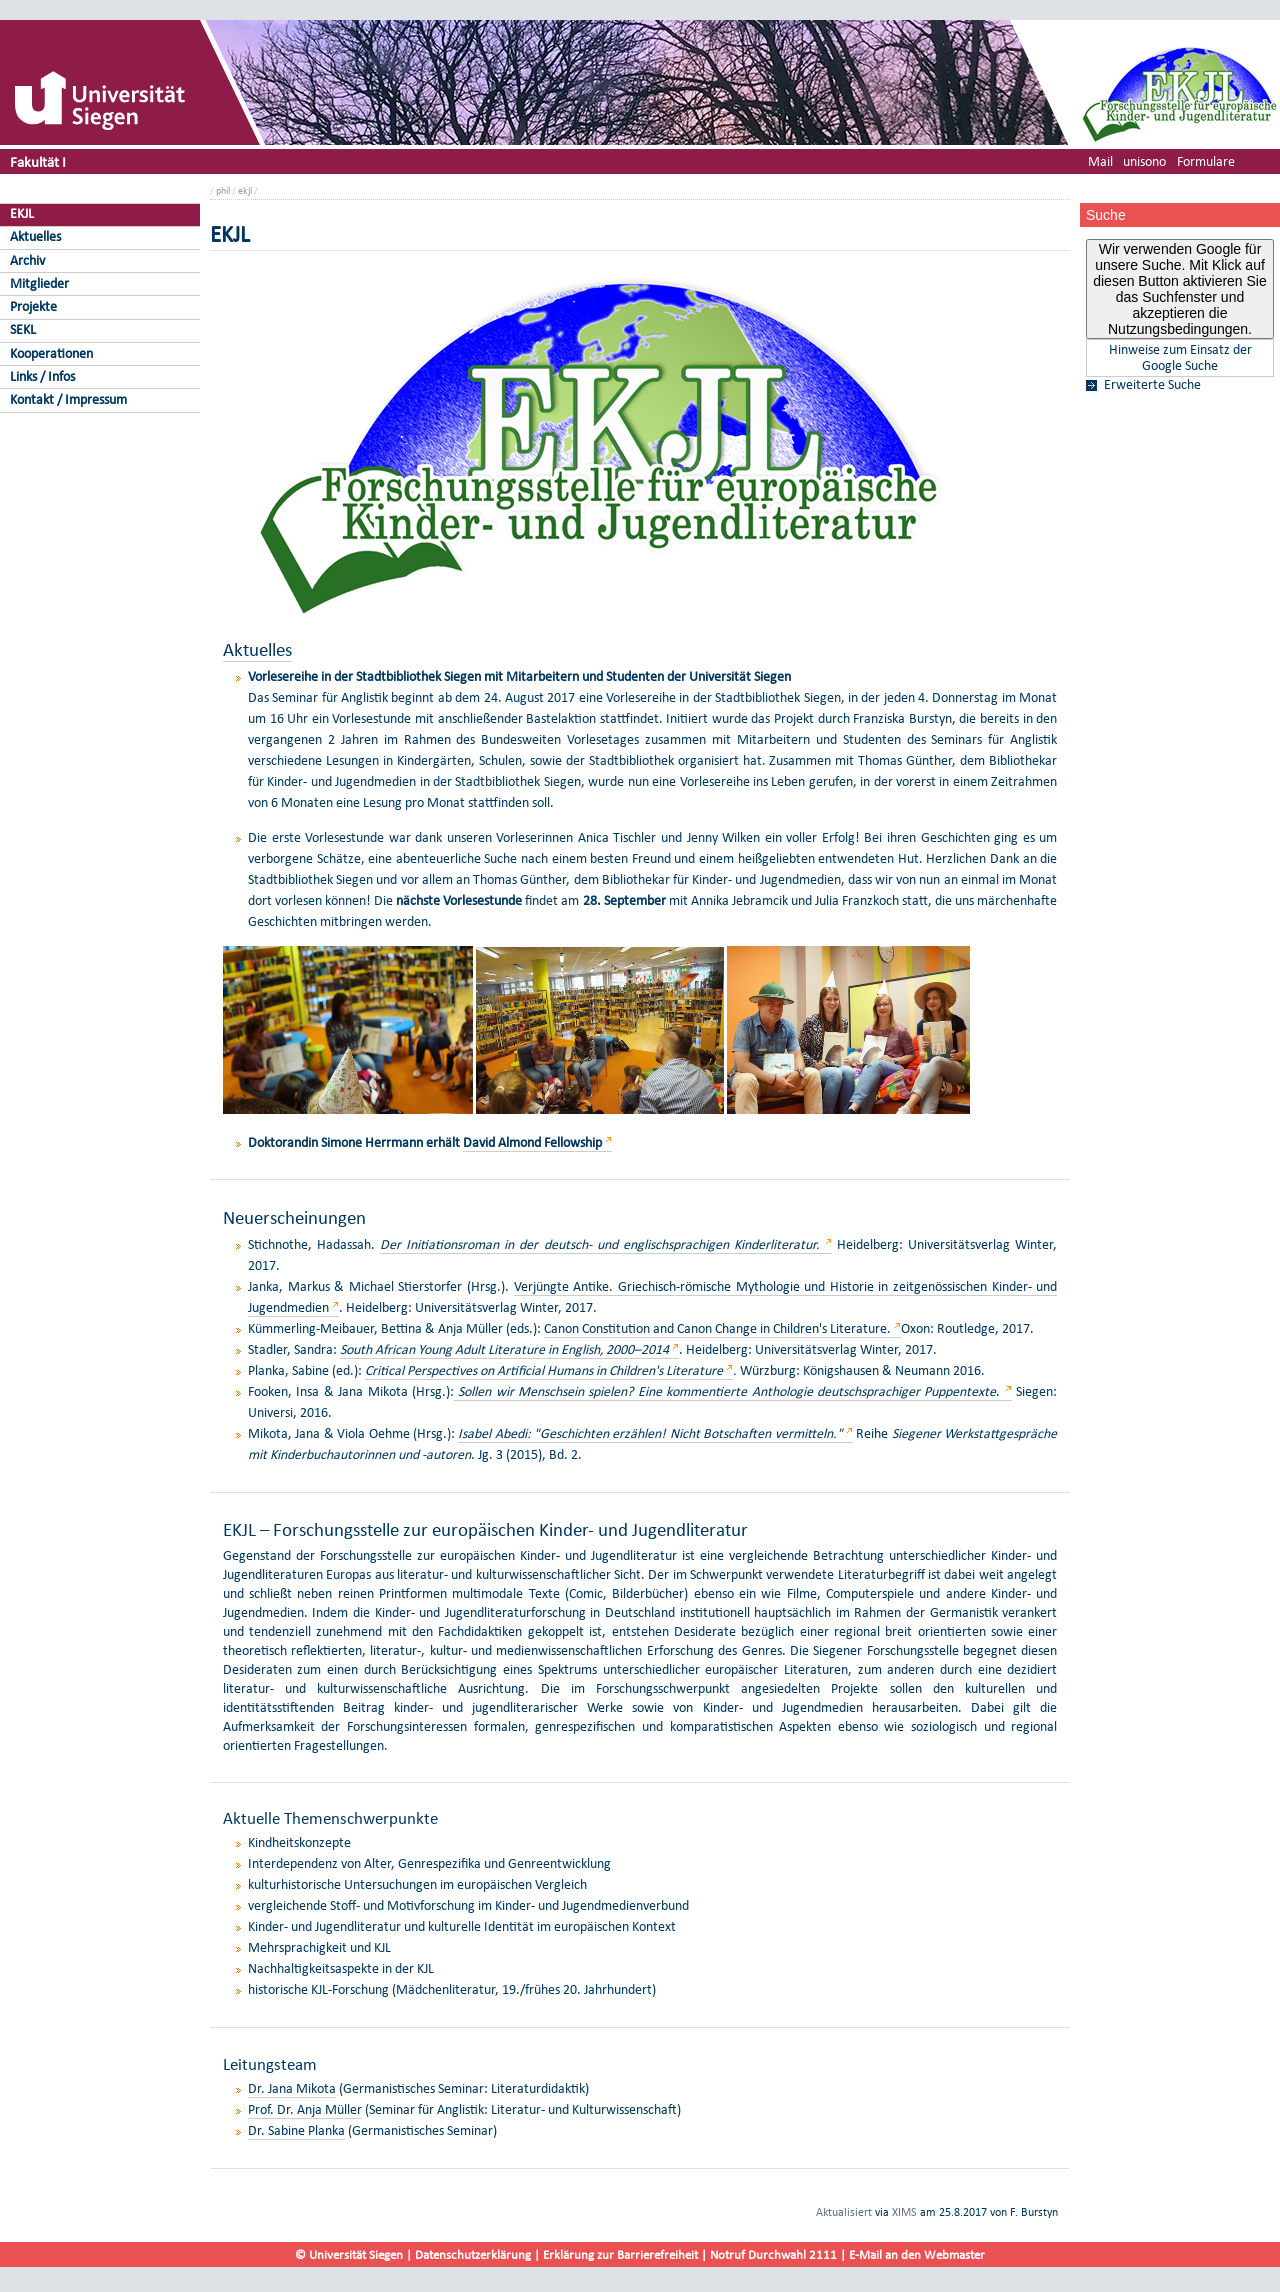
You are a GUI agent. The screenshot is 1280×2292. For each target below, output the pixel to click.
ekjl (245, 190)
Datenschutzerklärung (473, 2254)
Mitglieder (39, 283)
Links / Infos (42, 376)
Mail (1100, 161)
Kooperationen (51, 353)
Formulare (1206, 161)
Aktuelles (35, 236)
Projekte (33, 306)
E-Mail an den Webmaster (917, 2254)
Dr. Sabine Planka (296, 2130)
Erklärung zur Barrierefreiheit (620, 2254)
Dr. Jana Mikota (292, 2088)
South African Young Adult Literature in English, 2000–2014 (504, 1349)
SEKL (23, 329)
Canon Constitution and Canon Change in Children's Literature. (719, 1328)
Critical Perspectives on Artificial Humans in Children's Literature (544, 1370)
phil (223, 190)
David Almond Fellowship (532, 1142)
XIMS (904, 2212)
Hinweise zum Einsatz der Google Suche (1180, 358)
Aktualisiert (844, 2212)
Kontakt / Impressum (68, 399)
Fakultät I (38, 161)
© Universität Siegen (349, 2254)
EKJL (22, 213)
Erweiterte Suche (1152, 385)
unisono (1144, 161)
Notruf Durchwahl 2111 (773, 2254)
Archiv (27, 260)
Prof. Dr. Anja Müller (305, 2109)
